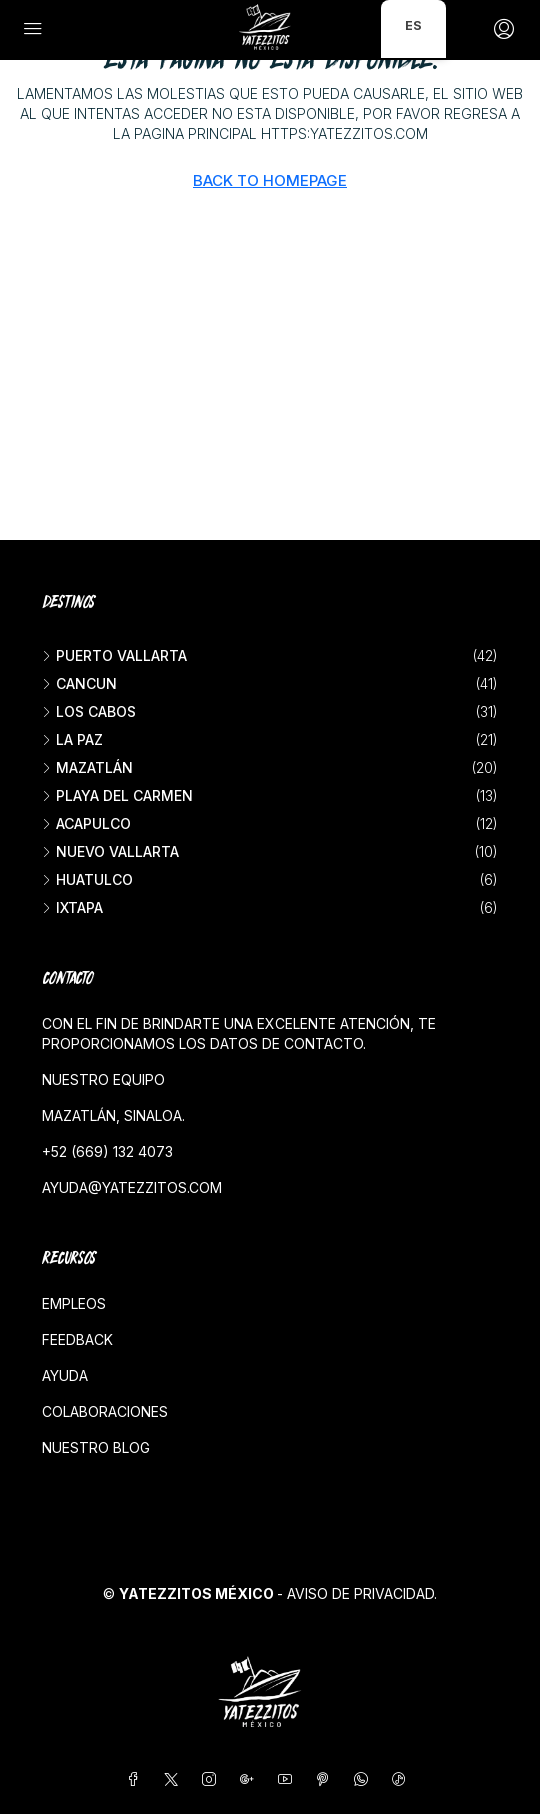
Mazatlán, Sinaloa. (113, 1115)
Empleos (74, 1303)
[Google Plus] (251, 1779)
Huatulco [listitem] (87, 879)
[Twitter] (175, 1779)
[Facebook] (137, 1779)
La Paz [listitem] (72, 739)
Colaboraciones (105, 1411)
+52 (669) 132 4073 (107, 1151)
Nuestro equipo (103, 1079)
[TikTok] (403, 1779)
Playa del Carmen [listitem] (117, 795)
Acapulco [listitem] (86, 823)
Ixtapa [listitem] (72, 907)
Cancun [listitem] (79, 683)
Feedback (77, 1339)
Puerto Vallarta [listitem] (114, 655)
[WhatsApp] (365, 1779)
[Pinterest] (327, 1779)
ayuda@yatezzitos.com (132, 1187)
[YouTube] (289, 1779)
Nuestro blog (96, 1447)
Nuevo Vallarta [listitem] (110, 851)
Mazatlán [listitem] (87, 767)
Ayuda (65, 1375)
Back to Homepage (270, 180)
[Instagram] (213, 1779)
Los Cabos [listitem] (89, 711)
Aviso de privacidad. (362, 1593)
